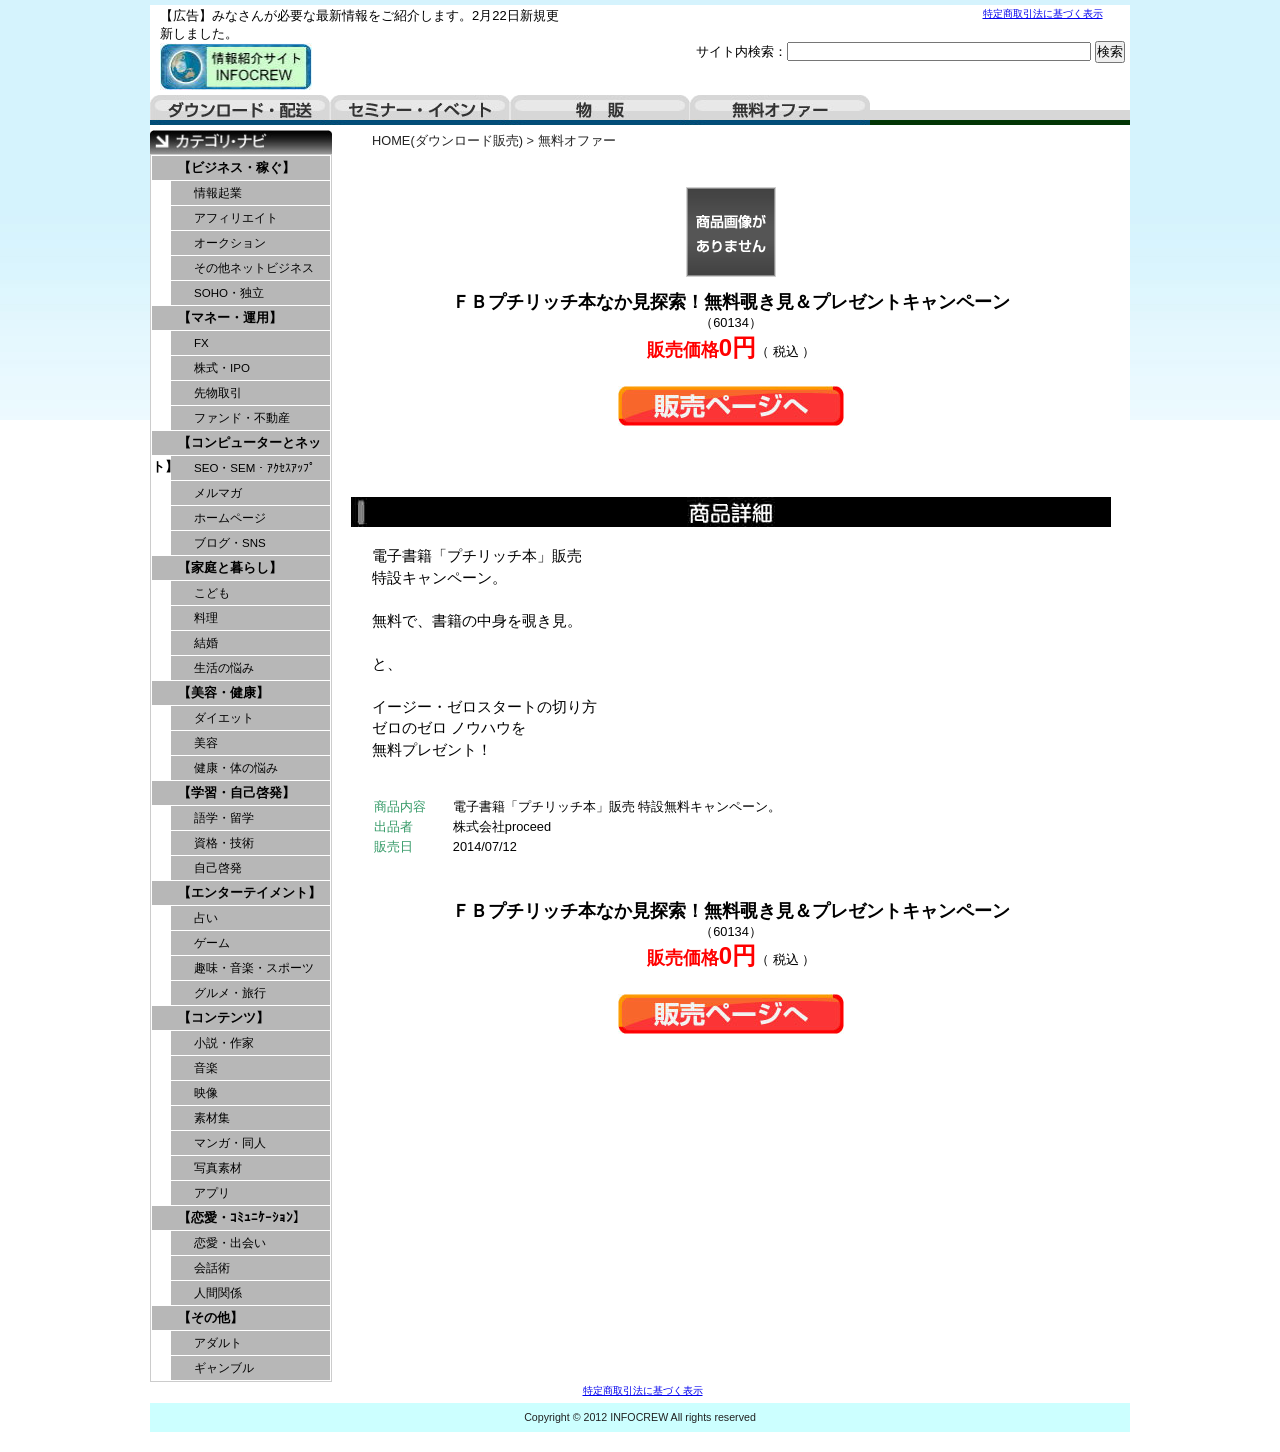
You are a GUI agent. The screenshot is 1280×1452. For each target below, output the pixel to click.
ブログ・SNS (230, 543)
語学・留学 (224, 818)
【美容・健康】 (223, 692)
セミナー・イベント (420, 110)
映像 (206, 1093)
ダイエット (224, 718)
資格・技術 (224, 843)
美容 (206, 743)
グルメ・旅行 (230, 993)
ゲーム (212, 943)
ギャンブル (224, 1368)
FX (201, 343)
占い (206, 918)
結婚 (206, 643)
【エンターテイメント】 (249, 892)
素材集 (212, 1118)
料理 (206, 618)
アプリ (212, 1193)
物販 (600, 110)
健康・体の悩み (236, 768)
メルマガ (218, 493)
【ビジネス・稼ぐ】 (236, 167)
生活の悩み (224, 668)
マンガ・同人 (230, 1143)
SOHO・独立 (229, 293)
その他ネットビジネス (254, 268)
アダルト (218, 1343)
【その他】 (210, 1317)
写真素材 (218, 1168)
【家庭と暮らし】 (230, 567)
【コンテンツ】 (223, 1017)
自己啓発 (218, 868)
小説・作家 (224, 1043)
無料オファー (780, 110)
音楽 (206, 1068)
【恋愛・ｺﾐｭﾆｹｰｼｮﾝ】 (242, 1217)
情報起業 (218, 193)
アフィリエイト (236, 218)
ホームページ (230, 518)
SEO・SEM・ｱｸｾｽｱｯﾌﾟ (254, 468)
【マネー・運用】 (230, 317)
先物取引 (218, 393)
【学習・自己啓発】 (236, 792)
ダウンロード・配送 (240, 110)
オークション (230, 243)
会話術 (212, 1268)
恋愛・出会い (230, 1243)
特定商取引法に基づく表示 (1043, 13)
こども (212, 593)
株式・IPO (222, 368)
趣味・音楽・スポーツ (254, 968)
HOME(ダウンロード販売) (447, 140)
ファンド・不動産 (242, 418)
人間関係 (218, 1293)
